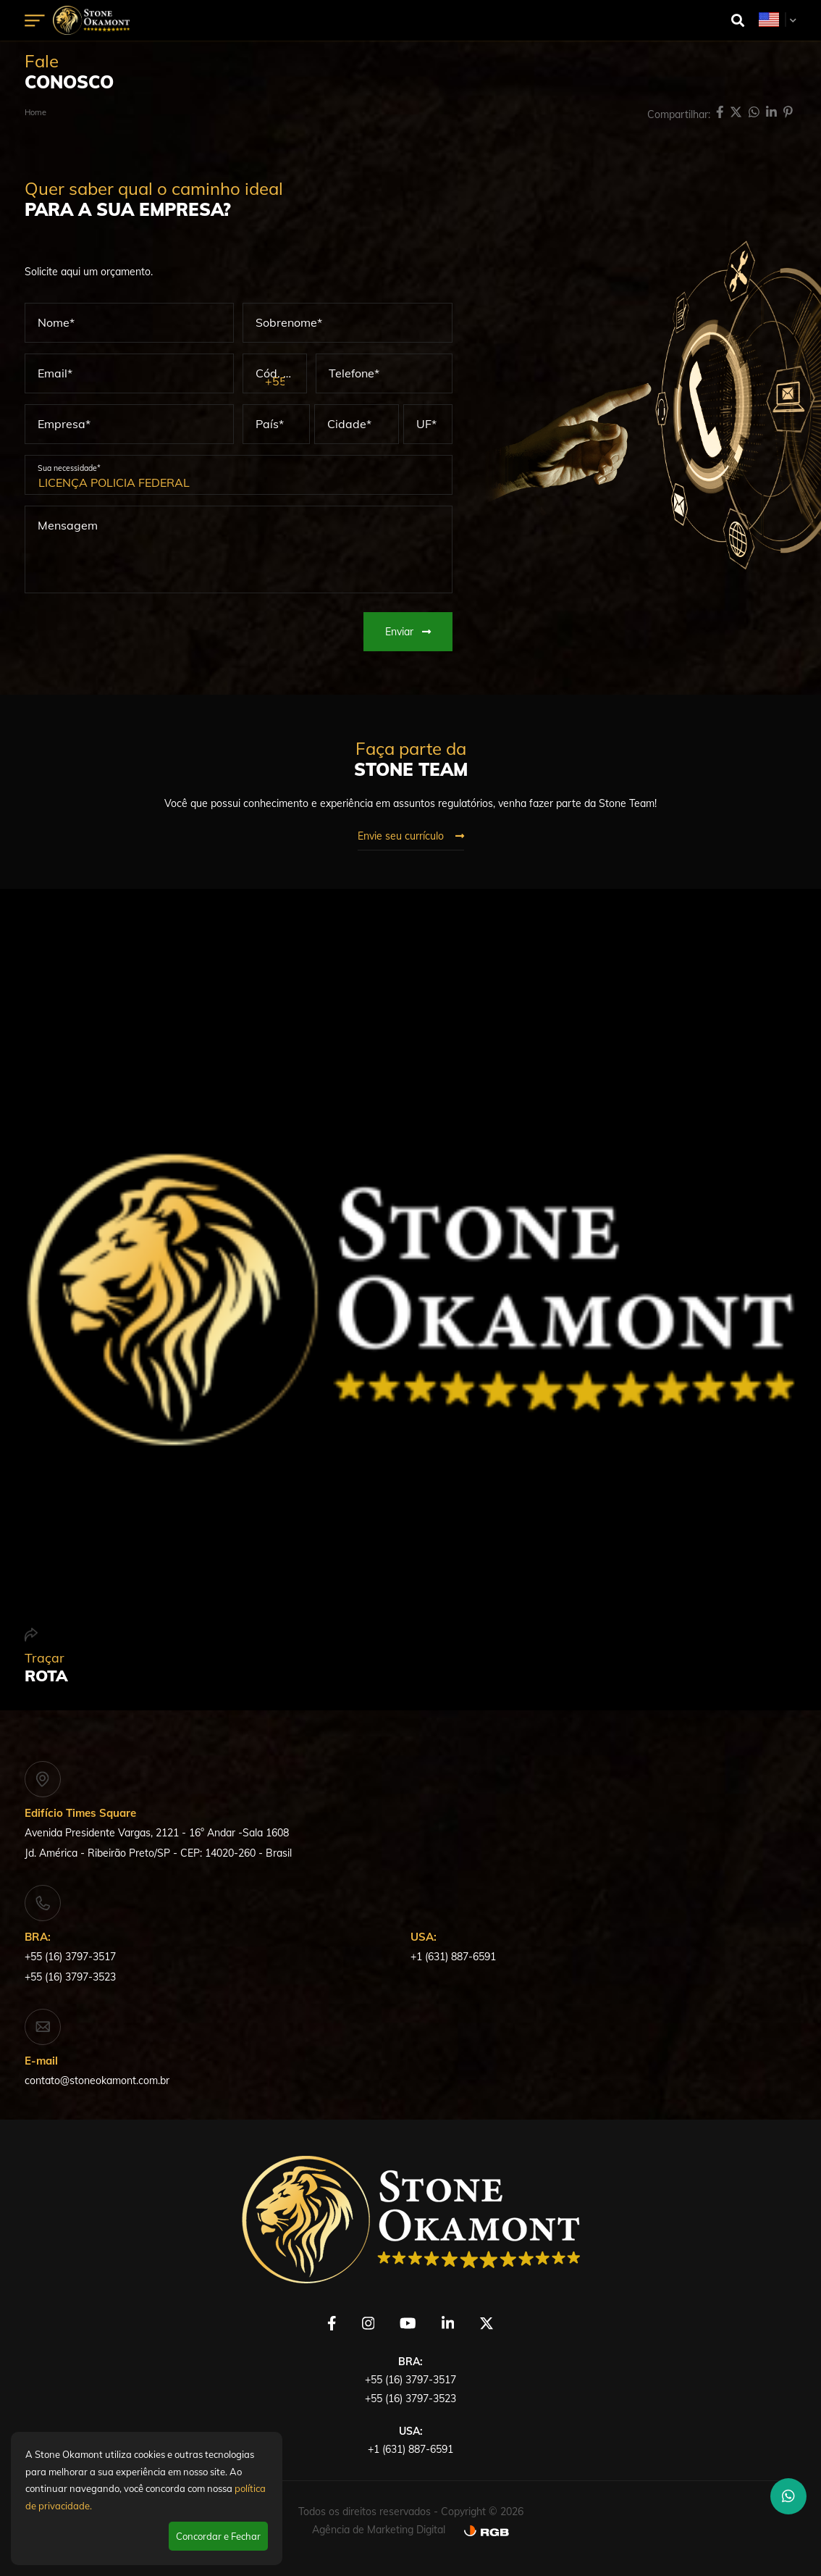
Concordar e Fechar (218, 2536)
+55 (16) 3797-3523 (70, 1976)
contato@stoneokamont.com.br (97, 2080)
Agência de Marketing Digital (378, 2529)
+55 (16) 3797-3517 (70, 1956)
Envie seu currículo (411, 835)
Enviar (408, 631)
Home (35, 112)
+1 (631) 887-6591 (453, 1956)
